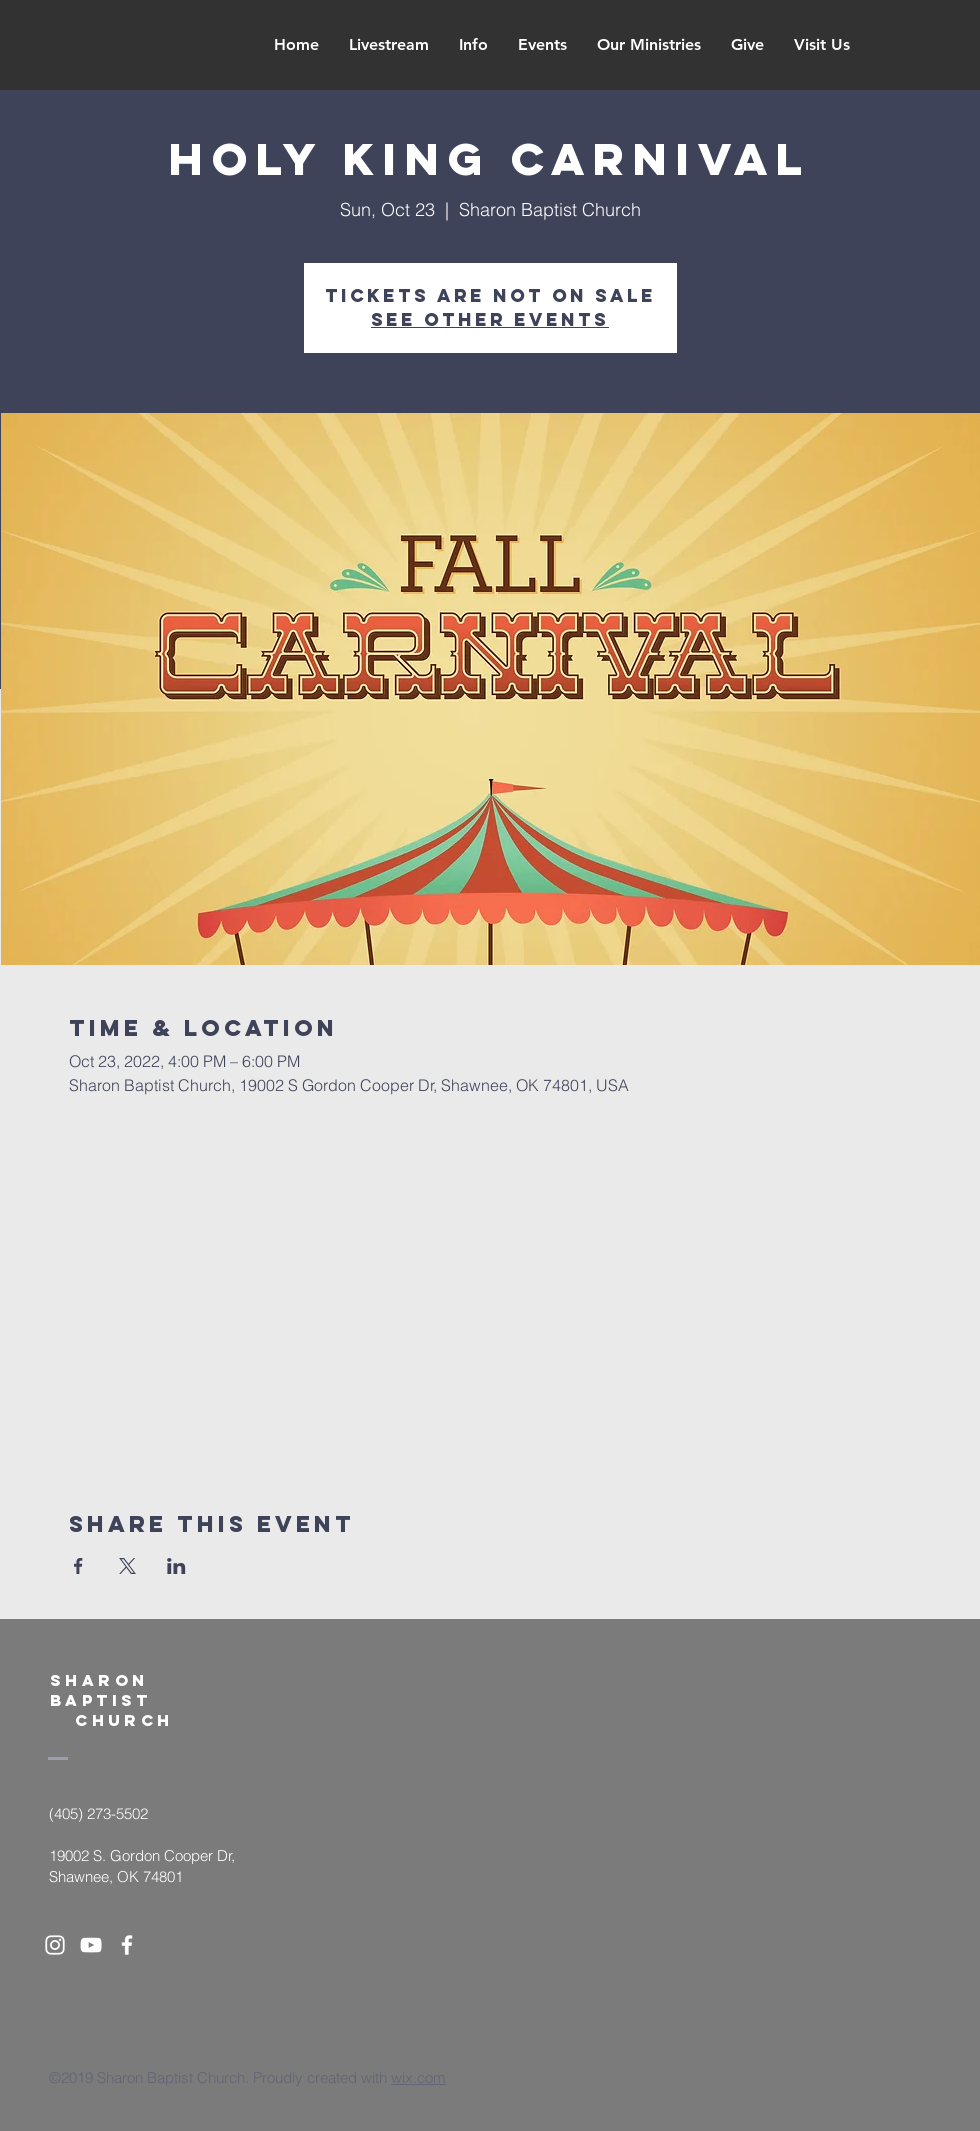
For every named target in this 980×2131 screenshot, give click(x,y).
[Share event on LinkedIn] (176, 1566)
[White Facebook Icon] (127, 1945)
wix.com (418, 2077)
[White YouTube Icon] (91, 1945)
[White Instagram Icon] (55, 1945)
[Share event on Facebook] (78, 1566)
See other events (490, 319)
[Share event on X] (127, 1566)
